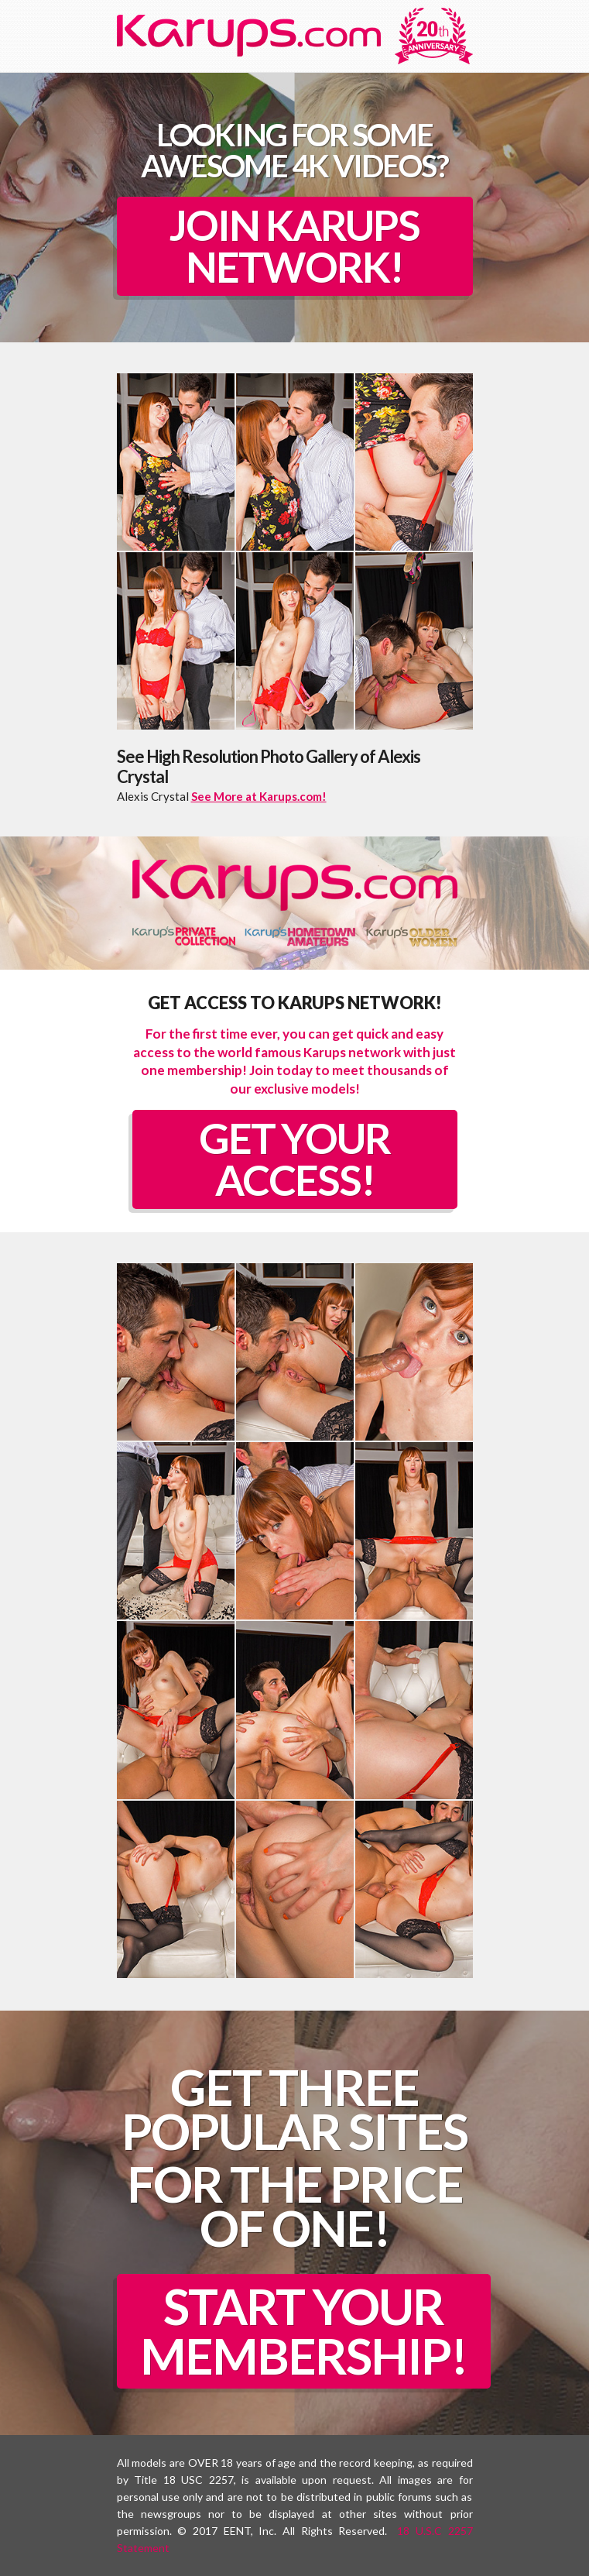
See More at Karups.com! (259, 796)
